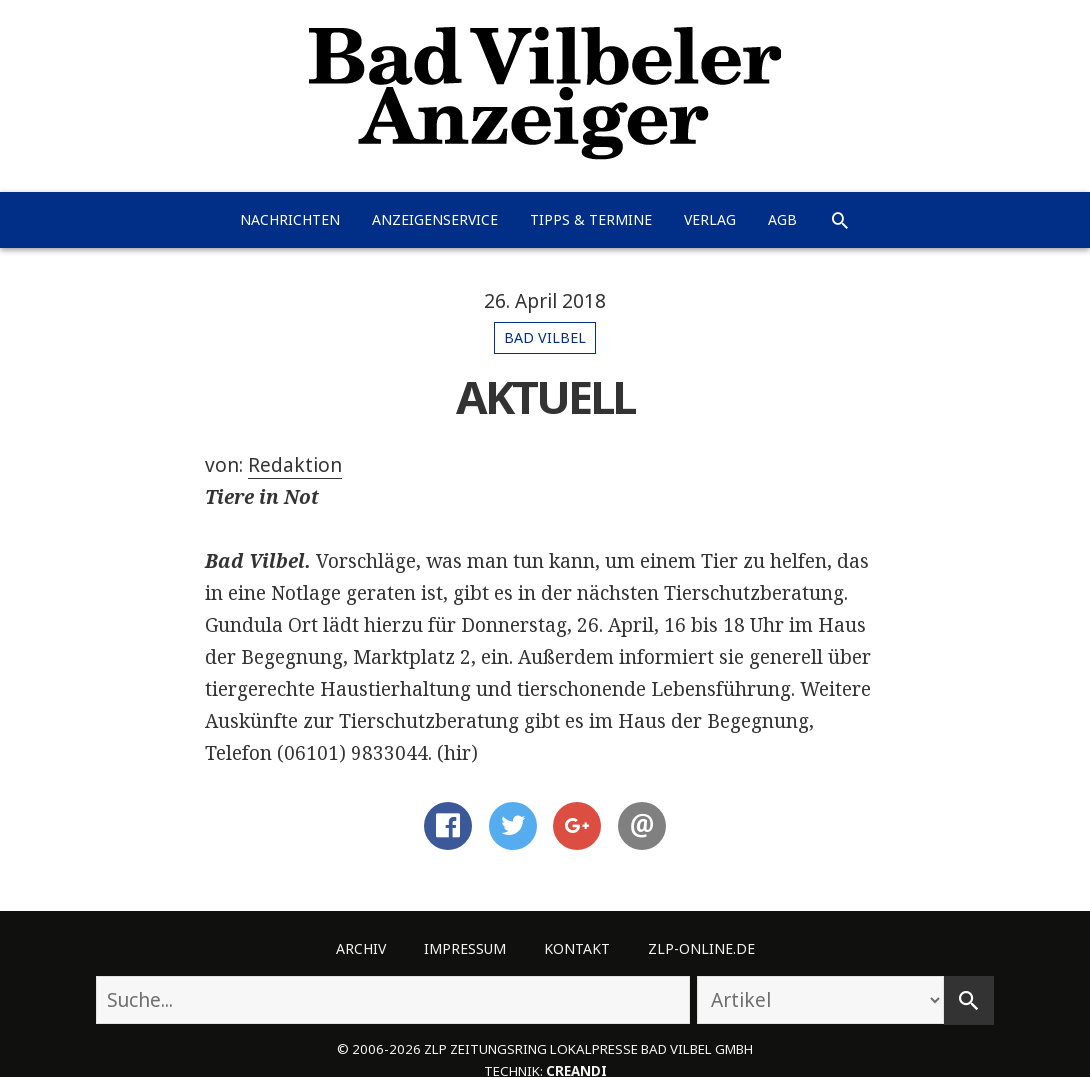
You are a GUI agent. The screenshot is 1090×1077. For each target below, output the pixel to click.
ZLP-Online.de (701, 948)
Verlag (710, 219)
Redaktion (295, 465)
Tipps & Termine (591, 219)
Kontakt (577, 948)
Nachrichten (290, 219)
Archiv (361, 948)
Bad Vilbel (545, 337)
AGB (782, 219)
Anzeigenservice (435, 219)
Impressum (465, 948)
